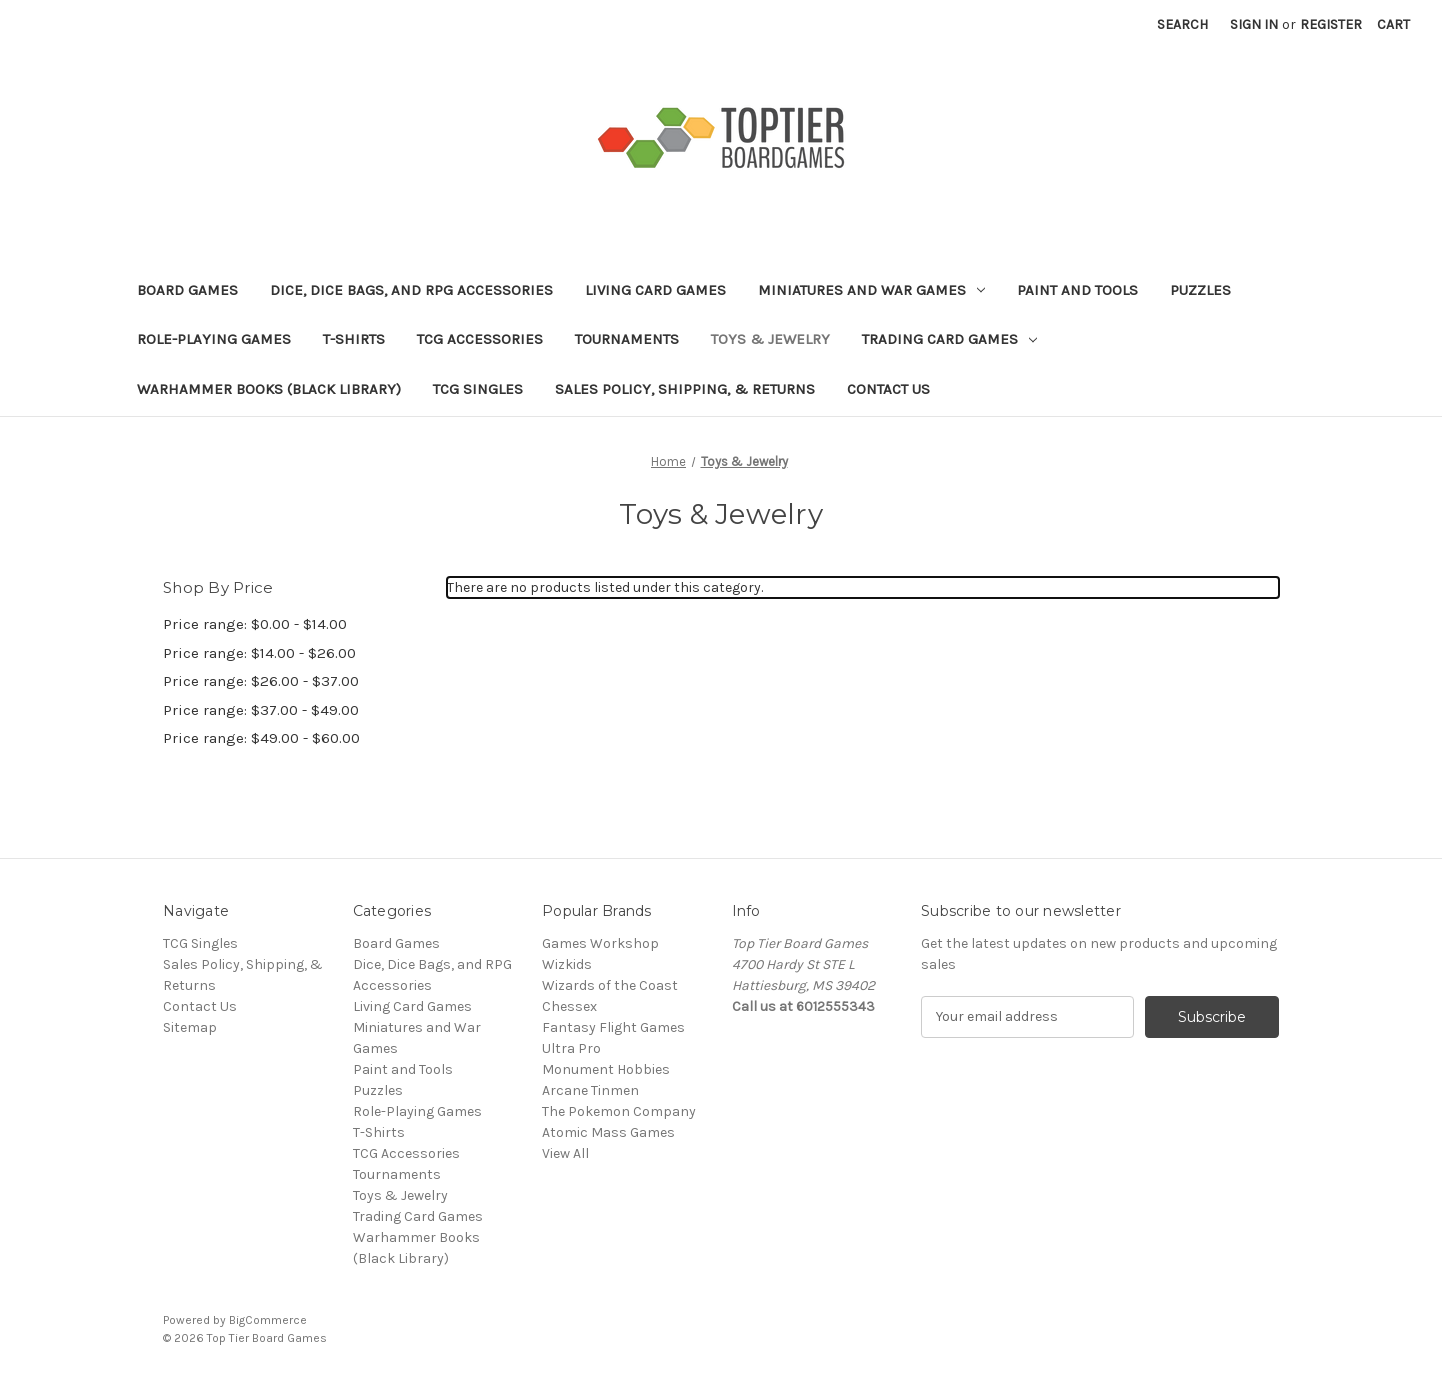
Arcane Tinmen (590, 1090)
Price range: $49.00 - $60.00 (261, 738)
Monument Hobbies (606, 1069)
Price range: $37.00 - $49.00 (261, 710)
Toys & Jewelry (770, 339)
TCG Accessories (480, 339)
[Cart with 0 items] (1393, 24)
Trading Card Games (949, 339)
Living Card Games (655, 290)
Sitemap (190, 1027)
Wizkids (567, 964)
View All (565, 1153)
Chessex (569, 1006)
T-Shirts (354, 339)
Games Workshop (600, 943)
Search (1182, 24)
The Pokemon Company (619, 1111)
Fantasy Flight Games (613, 1027)
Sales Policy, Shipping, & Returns (685, 389)
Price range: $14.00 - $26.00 (259, 653)
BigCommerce (268, 1320)
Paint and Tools (1077, 290)
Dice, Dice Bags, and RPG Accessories (411, 290)
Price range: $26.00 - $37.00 (261, 681)
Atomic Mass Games (608, 1132)
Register (1331, 24)
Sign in (1254, 24)
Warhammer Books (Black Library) (269, 389)
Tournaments (627, 339)
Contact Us (888, 389)
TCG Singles (478, 389)
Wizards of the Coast (610, 985)
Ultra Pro (571, 1048)
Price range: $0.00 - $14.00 (255, 624)
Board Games (187, 290)
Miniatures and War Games (871, 290)
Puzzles (1200, 290)
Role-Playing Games (214, 339)
